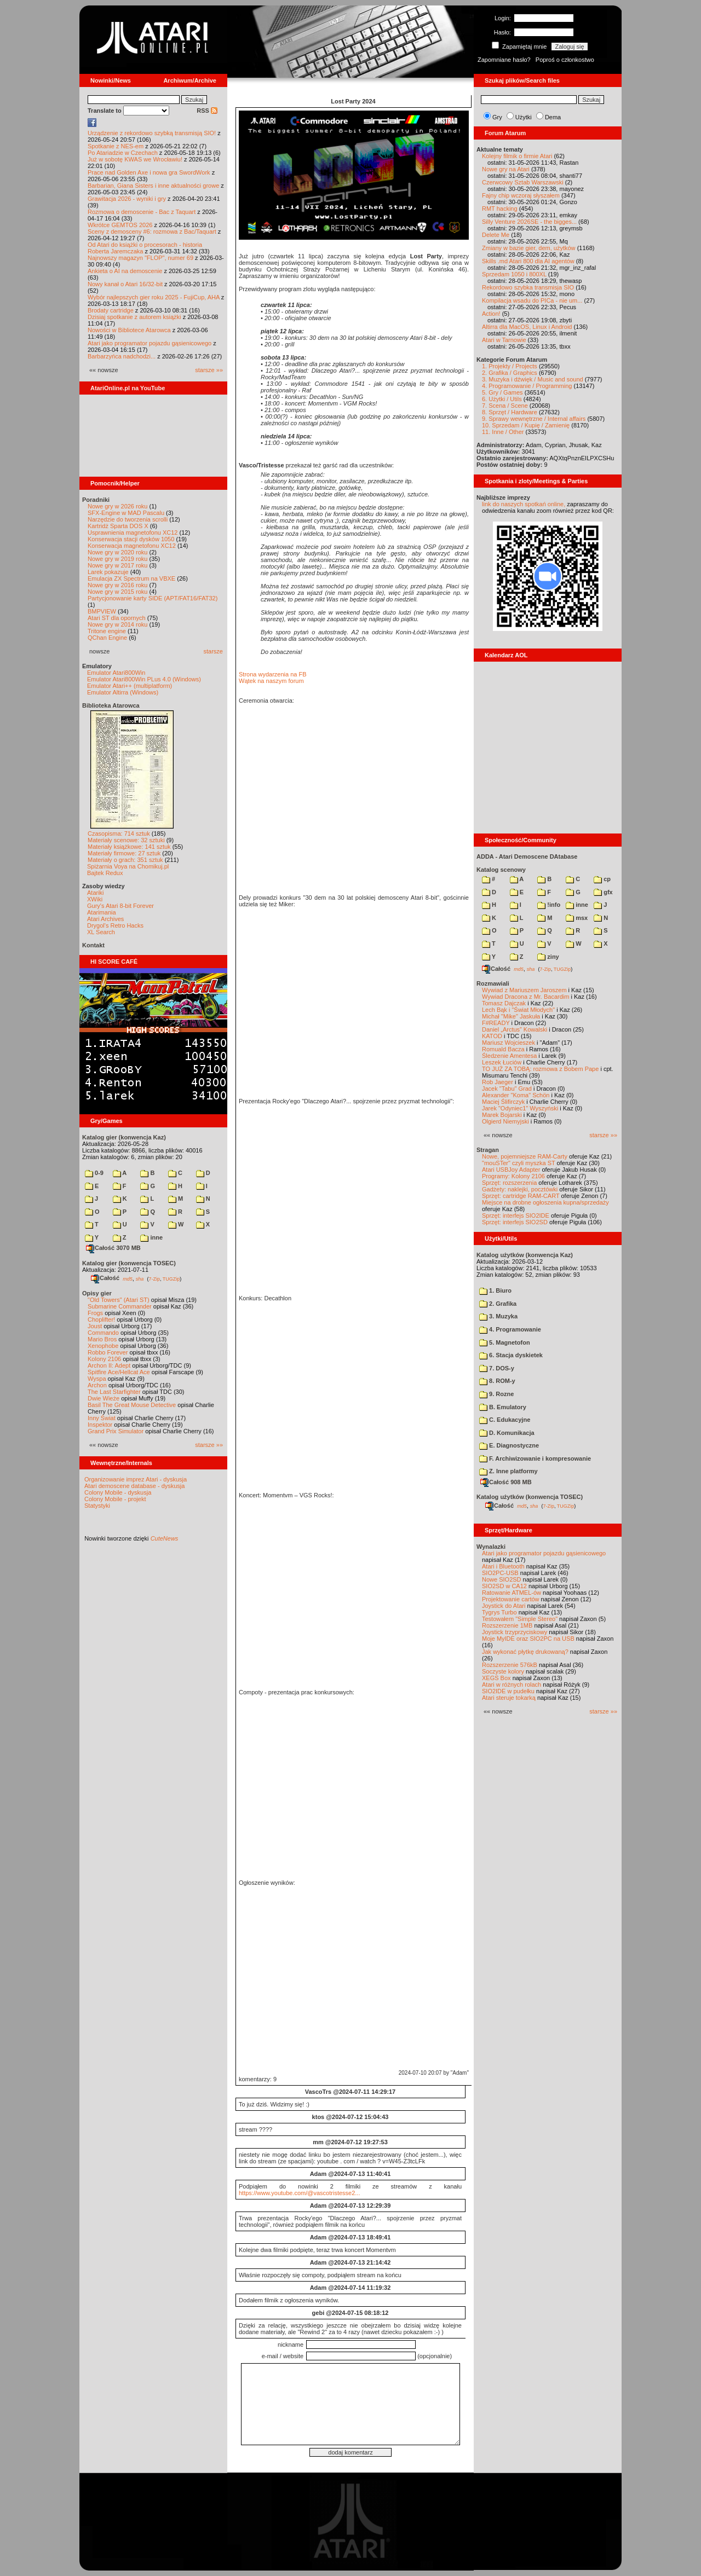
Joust (95, 1326)
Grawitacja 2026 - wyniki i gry (127, 198)
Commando (103, 1332)
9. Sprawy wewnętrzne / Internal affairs (533, 418)
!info (548, 904)
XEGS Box (496, 1678)
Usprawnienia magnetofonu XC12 (133, 532)
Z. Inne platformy (508, 1471)
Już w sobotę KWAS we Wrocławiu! (135, 159)
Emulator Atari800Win (116, 672)
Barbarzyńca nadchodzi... (122, 356)
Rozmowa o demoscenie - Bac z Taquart (142, 212)
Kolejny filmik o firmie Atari (517, 156)
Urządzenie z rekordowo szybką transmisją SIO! (152, 133)
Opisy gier (97, 1293)
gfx (603, 892)
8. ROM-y (497, 1380)
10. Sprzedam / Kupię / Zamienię (526, 425)
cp (602, 879)
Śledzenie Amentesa (509, 1055)
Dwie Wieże (103, 1398)
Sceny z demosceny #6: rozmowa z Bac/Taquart (152, 231)
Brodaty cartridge (111, 310)
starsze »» (209, 370)
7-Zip (154, 1278)
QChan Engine (107, 637)
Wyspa (97, 1378)
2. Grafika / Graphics (509, 372)
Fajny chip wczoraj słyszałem (521, 195)
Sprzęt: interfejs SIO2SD (515, 1222)
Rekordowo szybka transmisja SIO (528, 287)
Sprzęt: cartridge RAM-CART (520, 1196)
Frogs (95, 1313)
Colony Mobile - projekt (115, 1499)
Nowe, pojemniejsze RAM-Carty (524, 1156)
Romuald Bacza (503, 1049)
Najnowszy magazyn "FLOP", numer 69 (140, 257)
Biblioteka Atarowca (111, 705)
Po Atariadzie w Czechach (123, 152)
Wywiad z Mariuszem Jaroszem (524, 990)
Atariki (95, 892)
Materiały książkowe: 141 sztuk (129, 846)
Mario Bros (102, 1339)
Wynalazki (490, 1546)
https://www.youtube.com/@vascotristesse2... (299, 2193)
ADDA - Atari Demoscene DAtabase (526, 856)
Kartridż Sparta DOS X (118, 526)
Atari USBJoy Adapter (511, 1169)
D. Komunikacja (507, 1432)
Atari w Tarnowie (504, 340)
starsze (213, 651)
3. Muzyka (498, 1316)
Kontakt (93, 945)
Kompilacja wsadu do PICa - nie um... (532, 300)
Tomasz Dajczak (504, 1003)
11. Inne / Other (503, 432)
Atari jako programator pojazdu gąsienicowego (149, 343)
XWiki (94, 899)
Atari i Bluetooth (503, 1566)
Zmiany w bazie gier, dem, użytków (529, 248)
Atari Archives (105, 919)
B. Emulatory (502, 1407)
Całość (105, 1278)
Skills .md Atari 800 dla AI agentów (528, 261)
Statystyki (97, 1505)
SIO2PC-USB (500, 1573)
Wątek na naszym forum (271, 681)
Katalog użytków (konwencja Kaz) (524, 1255)
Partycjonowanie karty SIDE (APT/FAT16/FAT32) (152, 598)
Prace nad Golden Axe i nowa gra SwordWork (149, 172)
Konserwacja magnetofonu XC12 (132, 545)
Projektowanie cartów (510, 1599)
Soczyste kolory (503, 1671)
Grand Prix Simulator (115, 1431)
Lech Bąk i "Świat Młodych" (518, 1009)
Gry (497, 117)
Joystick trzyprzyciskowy (514, 1632)
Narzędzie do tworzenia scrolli (128, 519)
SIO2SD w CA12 (504, 1586)
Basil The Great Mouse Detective (132, 1405)
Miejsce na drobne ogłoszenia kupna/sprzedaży (545, 1202)
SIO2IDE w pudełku (508, 1691)
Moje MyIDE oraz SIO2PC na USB (528, 1638)
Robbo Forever (108, 1352)
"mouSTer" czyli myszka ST (518, 1163)
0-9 (94, 1173)
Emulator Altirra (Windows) (122, 692)
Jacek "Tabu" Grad (507, 1088)
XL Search (101, 932)
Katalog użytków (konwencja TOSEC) (529, 1496)
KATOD (492, 1036)
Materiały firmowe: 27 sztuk (124, 853)
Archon (97, 1385)
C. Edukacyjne (504, 1419)
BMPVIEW (102, 611)
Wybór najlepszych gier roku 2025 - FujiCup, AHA (154, 297)
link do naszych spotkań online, (523, 504)
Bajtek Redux (105, 873)
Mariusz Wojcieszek (508, 1042)
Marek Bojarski (502, 1115)
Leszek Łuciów (501, 1062)
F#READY (496, 1023)
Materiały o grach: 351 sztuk (125, 859)
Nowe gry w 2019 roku (117, 558)
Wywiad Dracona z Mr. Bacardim (525, 996)
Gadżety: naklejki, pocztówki (520, 1189)
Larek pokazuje (108, 572)
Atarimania (101, 912)
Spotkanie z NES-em (115, 146)
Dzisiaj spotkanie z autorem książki (134, 317)
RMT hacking (500, 208)
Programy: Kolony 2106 (513, 1176)
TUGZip (171, 1278)
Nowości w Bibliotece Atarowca (129, 330)
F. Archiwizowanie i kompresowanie (535, 1458)
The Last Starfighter (114, 1391)
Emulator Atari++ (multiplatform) (129, 685)
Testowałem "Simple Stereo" (520, 1619)
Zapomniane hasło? (504, 59)
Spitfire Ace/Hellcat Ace (119, 1372)
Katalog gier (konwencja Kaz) (124, 1137)
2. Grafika (497, 1303)
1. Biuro (495, 1290)
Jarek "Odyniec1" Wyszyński (520, 1108)
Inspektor (100, 1424)
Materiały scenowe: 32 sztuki (126, 840)
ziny (548, 956)
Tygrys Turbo (499, 1612)
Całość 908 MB (506, 1482)
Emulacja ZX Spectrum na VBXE (131, 578)
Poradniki (96, 499)
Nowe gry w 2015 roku (117, 591)
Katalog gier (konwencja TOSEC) (129, 1263)
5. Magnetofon (504, 1342)
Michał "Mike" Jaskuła (511, 1016)
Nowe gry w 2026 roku (117, 506)
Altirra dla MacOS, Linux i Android (527, 326)
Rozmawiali (492, 983)
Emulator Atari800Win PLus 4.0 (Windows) (144, 679)
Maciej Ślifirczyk (503, 1101)
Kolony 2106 (104, 1359)
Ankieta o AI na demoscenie (125, 271)
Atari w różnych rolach (511, 1684)
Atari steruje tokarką (509, 1697)
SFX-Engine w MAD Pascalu (126, 513)
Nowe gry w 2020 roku (117, 552)
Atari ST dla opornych (117, 618)
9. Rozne (496, 1394)
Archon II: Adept (110, 1365)
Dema (553, 117)
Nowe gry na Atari (506, 169)
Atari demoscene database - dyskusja (134, 1486)
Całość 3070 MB (113, 1247)
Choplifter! (101, 1319)
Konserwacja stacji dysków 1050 (131, 539)
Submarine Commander (120, 1306)
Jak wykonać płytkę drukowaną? (525, 1651)
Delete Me (495, 234)
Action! (491, 313)
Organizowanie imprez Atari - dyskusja (135, 1479)
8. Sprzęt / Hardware (509, 412)
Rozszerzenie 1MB (507, 1625)
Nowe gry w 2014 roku (117, 624)
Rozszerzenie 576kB (509, 1665)
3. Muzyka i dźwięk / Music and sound (532, 379)
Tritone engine (107, 631)
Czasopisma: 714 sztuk (119, 833)
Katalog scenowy (501, 869)
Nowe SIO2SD (501, 1579)
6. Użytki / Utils (502, 399)
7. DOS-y (496, 1368)
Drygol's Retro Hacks (115, 925)
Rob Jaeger (497, 1082)
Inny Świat (102, 1418)
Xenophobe (103, 1345)
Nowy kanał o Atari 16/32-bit (125, 284)
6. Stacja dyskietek (511, 1355)
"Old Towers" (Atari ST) (119, 1299)
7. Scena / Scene (505, 405)
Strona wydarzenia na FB (273, 674)
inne (151, 1237)
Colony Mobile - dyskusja (117, 1492)
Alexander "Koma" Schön (515, 1095)
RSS (207, 110)
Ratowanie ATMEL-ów (511, 1592)
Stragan (487, 1150)
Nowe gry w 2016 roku (117, 585)
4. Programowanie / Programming (527, 386)
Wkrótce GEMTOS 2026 (120, 225)
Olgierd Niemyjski (505, 1121)
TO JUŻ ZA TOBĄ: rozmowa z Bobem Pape (540, 1069)
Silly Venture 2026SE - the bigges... (529, 221)
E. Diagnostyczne (509, 1445)
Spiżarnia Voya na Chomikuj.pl (128, 866)
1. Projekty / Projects (509, 366)
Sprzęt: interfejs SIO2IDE (515, 1215)
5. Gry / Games (502, 392)
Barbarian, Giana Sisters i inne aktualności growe (153, 185)
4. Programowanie (510, 1329)
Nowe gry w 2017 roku (117, 565)
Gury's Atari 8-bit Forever (120, 905)
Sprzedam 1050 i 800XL (514, 274)
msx (577, 917)
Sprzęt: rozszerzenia (509, 1182)
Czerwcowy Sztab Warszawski (523, 182)
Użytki (523, 117)
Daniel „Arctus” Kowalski (514, 1029)
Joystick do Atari (503, 1605)
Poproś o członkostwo (565, 59)
